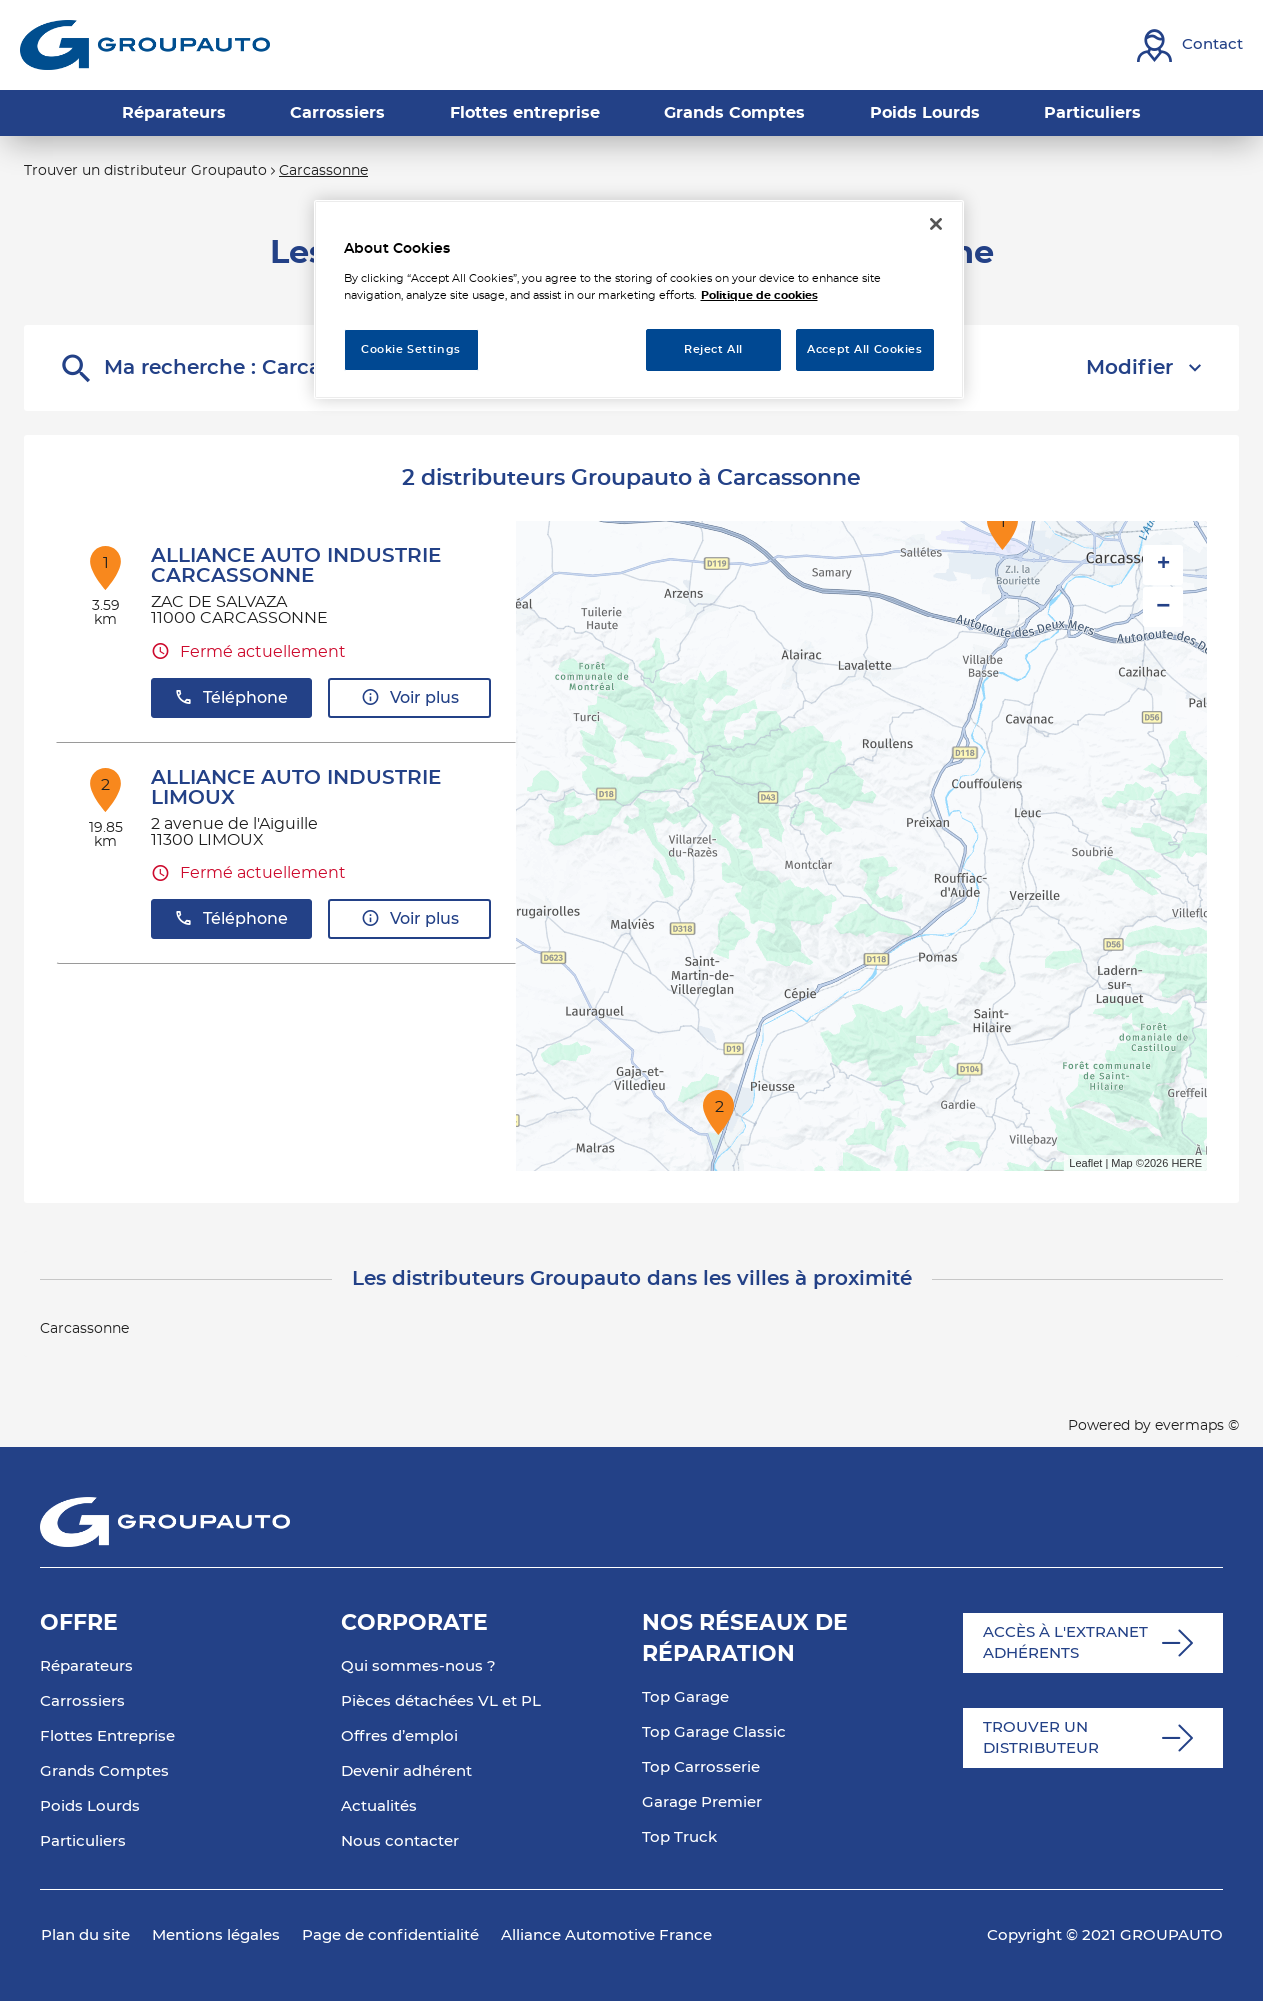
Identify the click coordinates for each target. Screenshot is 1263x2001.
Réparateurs (86, 1666)
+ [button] (1163, 565)
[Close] (936, 224)
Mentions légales (216, 1935)
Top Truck (679, 1837)
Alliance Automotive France (606, 1935)
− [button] (1163, 606)
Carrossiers (82, 1701)
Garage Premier (702, 1802)
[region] (639, 299)
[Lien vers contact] (1190, 45)
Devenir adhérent (406, 1771)
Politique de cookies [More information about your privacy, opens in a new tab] (759, 295)
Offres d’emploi (399, 1736)
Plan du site (85, 1935)
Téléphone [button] (231, 697)
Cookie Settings (411, 349)
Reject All (713, 349)
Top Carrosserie (701, 1767)
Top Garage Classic (714, 1732)
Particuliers (83, 1841)
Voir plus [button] (410, 697)
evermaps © (1197, 1426)
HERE (1186, 1163)
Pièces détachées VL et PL (441, 1701)
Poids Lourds (90, 1806)
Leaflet (1085, 1163)
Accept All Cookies (864, 349)
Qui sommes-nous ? (418, 1666)
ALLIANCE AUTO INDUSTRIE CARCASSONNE (296, 566)
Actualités (379, 1806)
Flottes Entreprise (107, 1736)
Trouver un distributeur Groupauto (145, 171)
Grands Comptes (104, 1771)
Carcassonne (323, 171)
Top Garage (685, 1697)
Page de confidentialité (390, 1935)
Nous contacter (400, 1841)
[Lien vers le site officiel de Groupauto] (145, 45)
